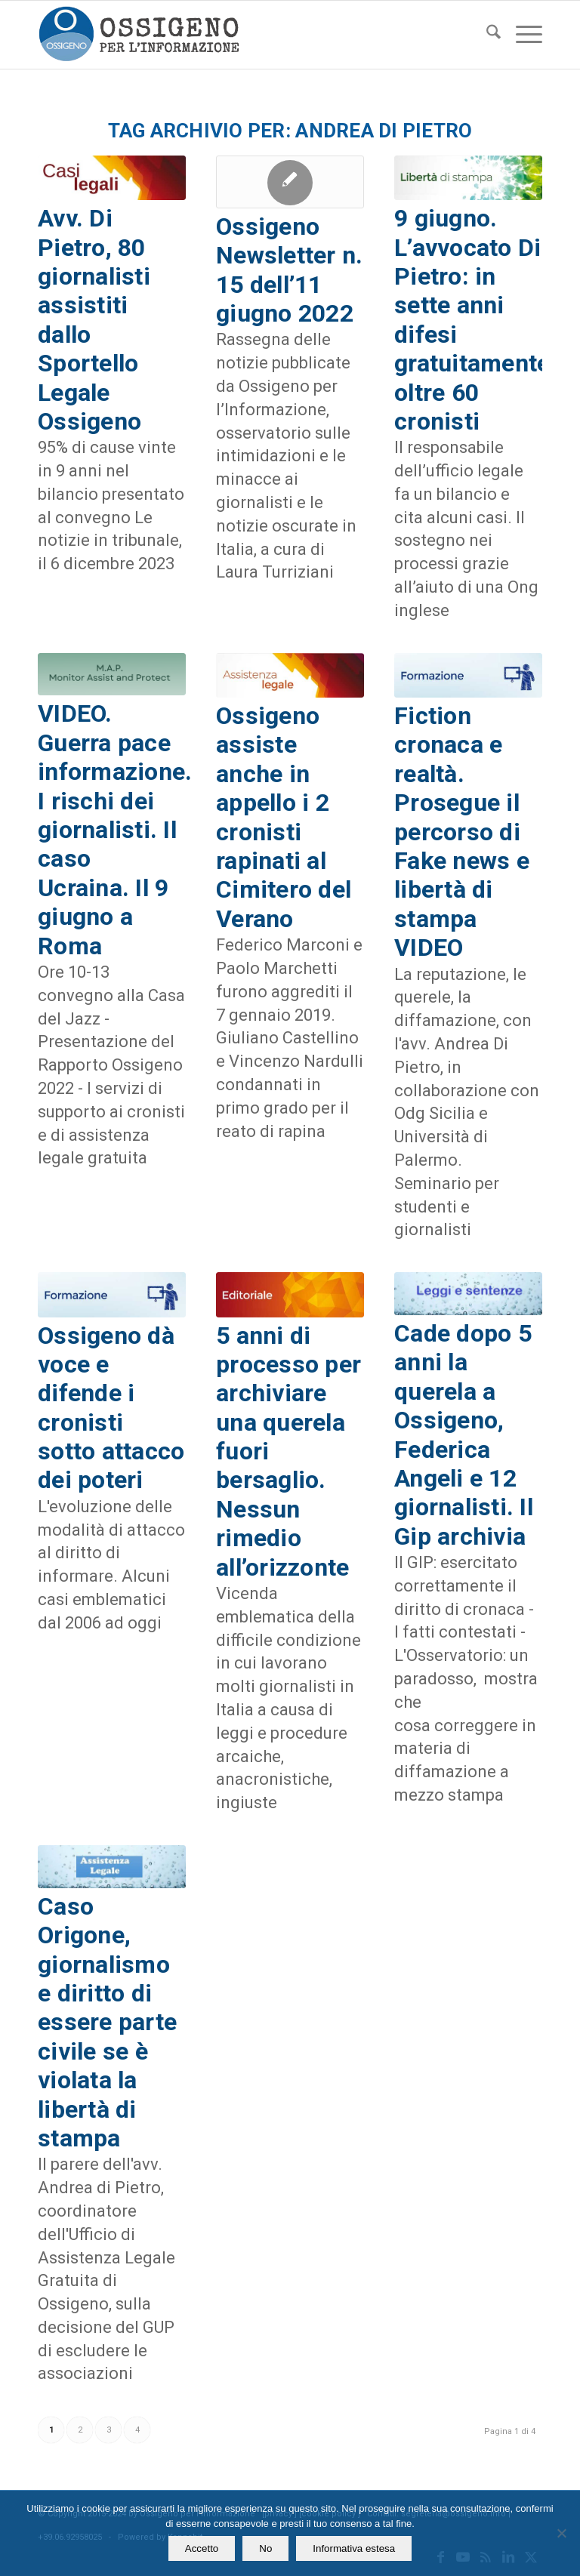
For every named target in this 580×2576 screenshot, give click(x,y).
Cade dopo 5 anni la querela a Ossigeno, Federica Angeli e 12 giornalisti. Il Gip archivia (466, 1435)
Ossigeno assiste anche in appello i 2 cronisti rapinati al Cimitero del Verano (283, 817)
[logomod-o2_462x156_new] (138, 35)
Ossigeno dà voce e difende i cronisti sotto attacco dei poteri (111, 1408)
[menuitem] (486, 35)
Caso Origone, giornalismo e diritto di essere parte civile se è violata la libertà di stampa (107, 2022)
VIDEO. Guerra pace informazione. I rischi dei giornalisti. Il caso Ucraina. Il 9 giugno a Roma (115, 829)
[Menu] (521, 35)
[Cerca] (486, 35)
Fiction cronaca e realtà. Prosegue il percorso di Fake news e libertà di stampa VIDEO (461, 831)
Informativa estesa (354, 2548)
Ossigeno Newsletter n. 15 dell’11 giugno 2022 (289, 270)
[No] (561, 2533)
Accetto (201, 2548)
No (265, 2548)
